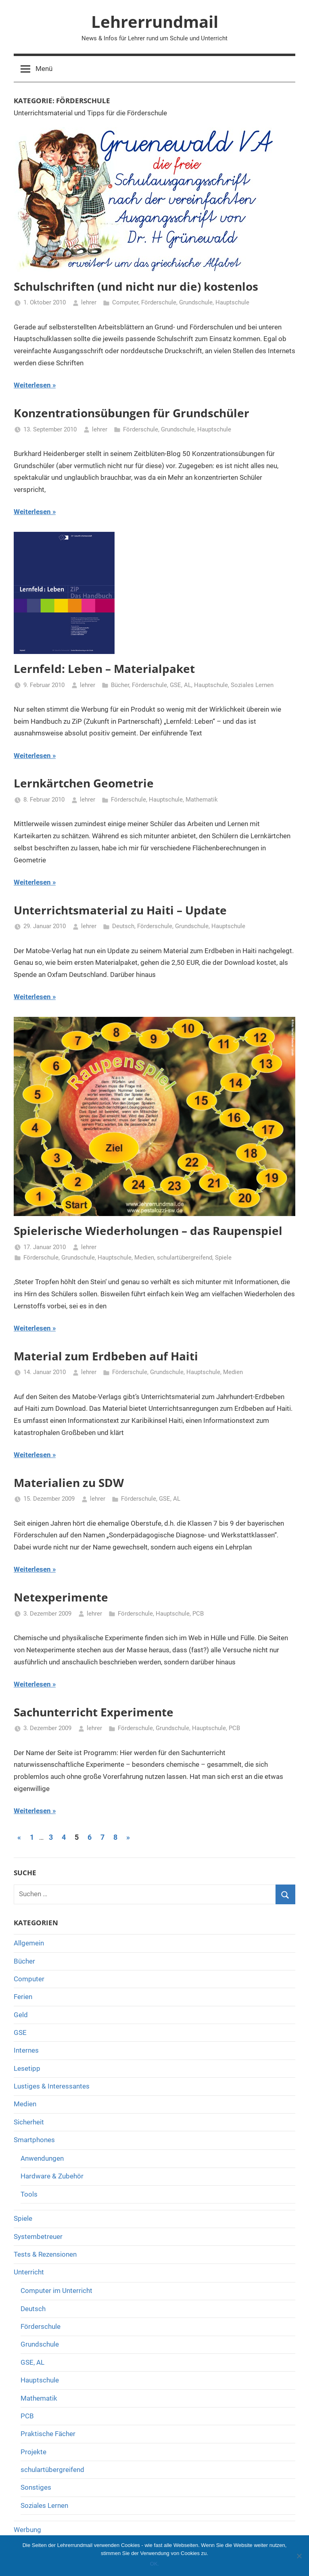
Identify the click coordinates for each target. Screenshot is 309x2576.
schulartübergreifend (184, 1257)
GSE (20, 2032)
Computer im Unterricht (56, 2291)
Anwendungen (42, 2158)
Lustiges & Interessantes (52, 2086)
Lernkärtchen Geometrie (84, 783)
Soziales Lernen (252, 685)
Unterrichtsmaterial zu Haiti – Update (120, 910)
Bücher (120, 685)
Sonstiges (36, 2487)
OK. (154, 2564)
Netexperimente (61, 1597)
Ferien (23, 1997)
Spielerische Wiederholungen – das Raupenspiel (148, 1230)
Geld (21, 2015)
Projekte (33, 2452)
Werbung (27, 2530)
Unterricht (29, 2272)
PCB (198, 1613)
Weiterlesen (32, 385)
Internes (26, 2050)
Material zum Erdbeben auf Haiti (106, 1356)
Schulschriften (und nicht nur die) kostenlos (136, 286)
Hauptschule (232, 302)
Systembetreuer (38, 2236)
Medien (144, 1257)
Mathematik (202, 799)
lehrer (88, 302)
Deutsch (123, 926)
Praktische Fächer (48, 2434)
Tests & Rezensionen (45, 2254)
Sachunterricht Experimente (93, 1712)
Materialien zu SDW (69, 1482)
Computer (125, 302)
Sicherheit (29, 2122)
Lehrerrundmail (154, 21)
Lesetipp (27, 2068)
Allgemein (29, 1943)
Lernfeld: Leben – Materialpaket (104, 668)
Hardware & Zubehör (52, 2176)
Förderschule (158, 302)
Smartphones (34, 2140)
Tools (29, 2194)
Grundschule (196, 302)
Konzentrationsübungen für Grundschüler (131, 413)
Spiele (223, 1257)
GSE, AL (180, 685)
